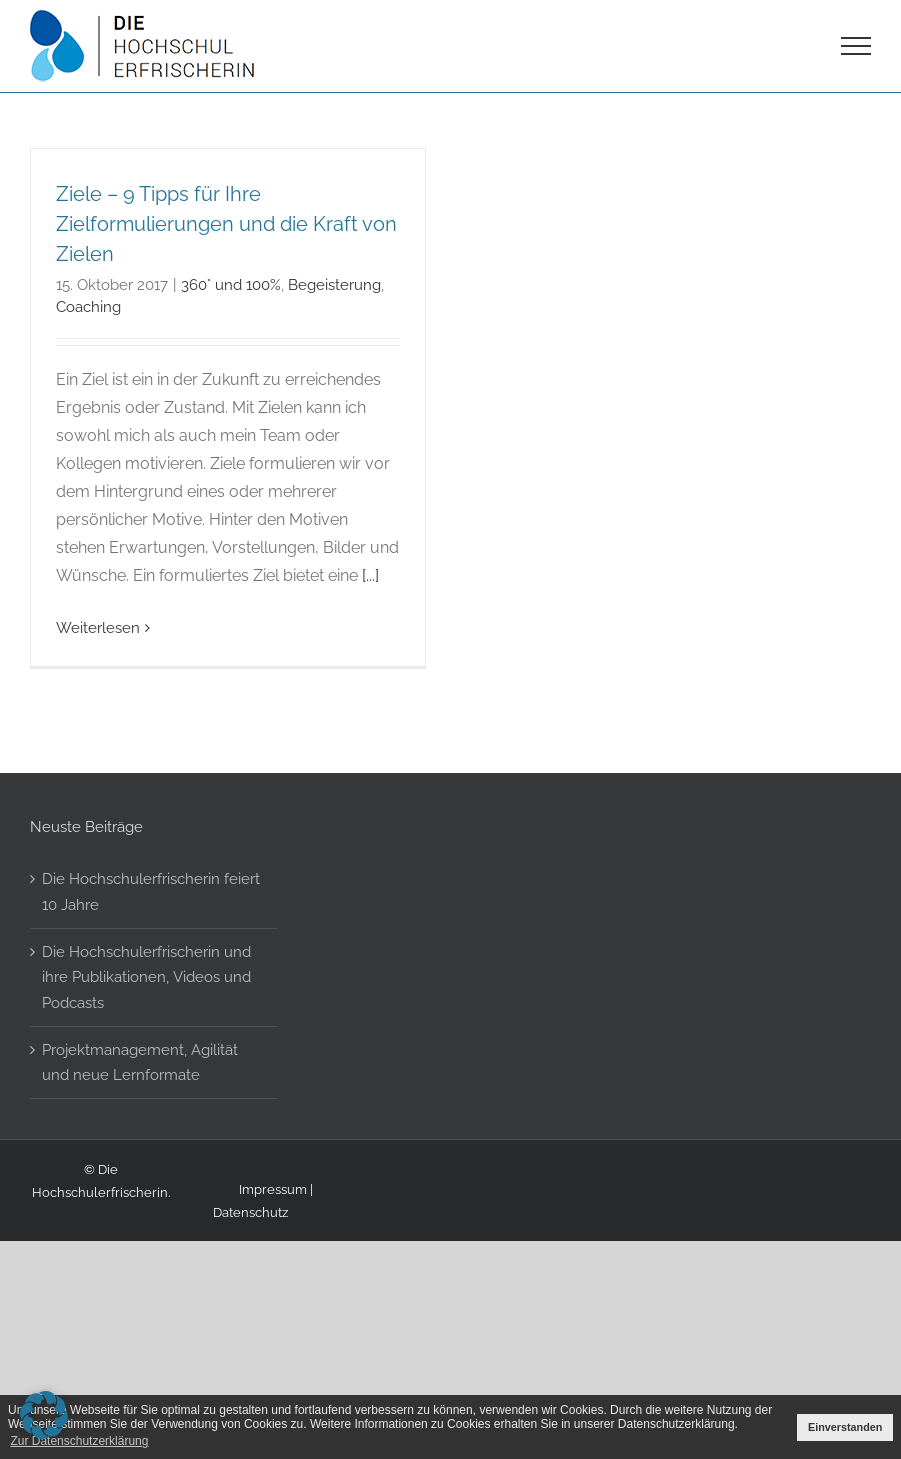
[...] (370, 575)
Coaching (88, 306)
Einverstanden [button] (845, 1427)
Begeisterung (334, 284)
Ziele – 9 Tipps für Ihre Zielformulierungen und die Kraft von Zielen (226, 224)
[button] (44, 1415)
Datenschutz (250, 1281)
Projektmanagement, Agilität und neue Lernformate (140, 1130)
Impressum (273, 1257)
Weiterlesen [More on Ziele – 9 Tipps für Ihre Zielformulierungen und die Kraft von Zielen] (98, 627)
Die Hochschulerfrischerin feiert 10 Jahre (151, 960)
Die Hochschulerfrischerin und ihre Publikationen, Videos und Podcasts (146, 1045)
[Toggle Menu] (856, 46)
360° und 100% (231, 284)
